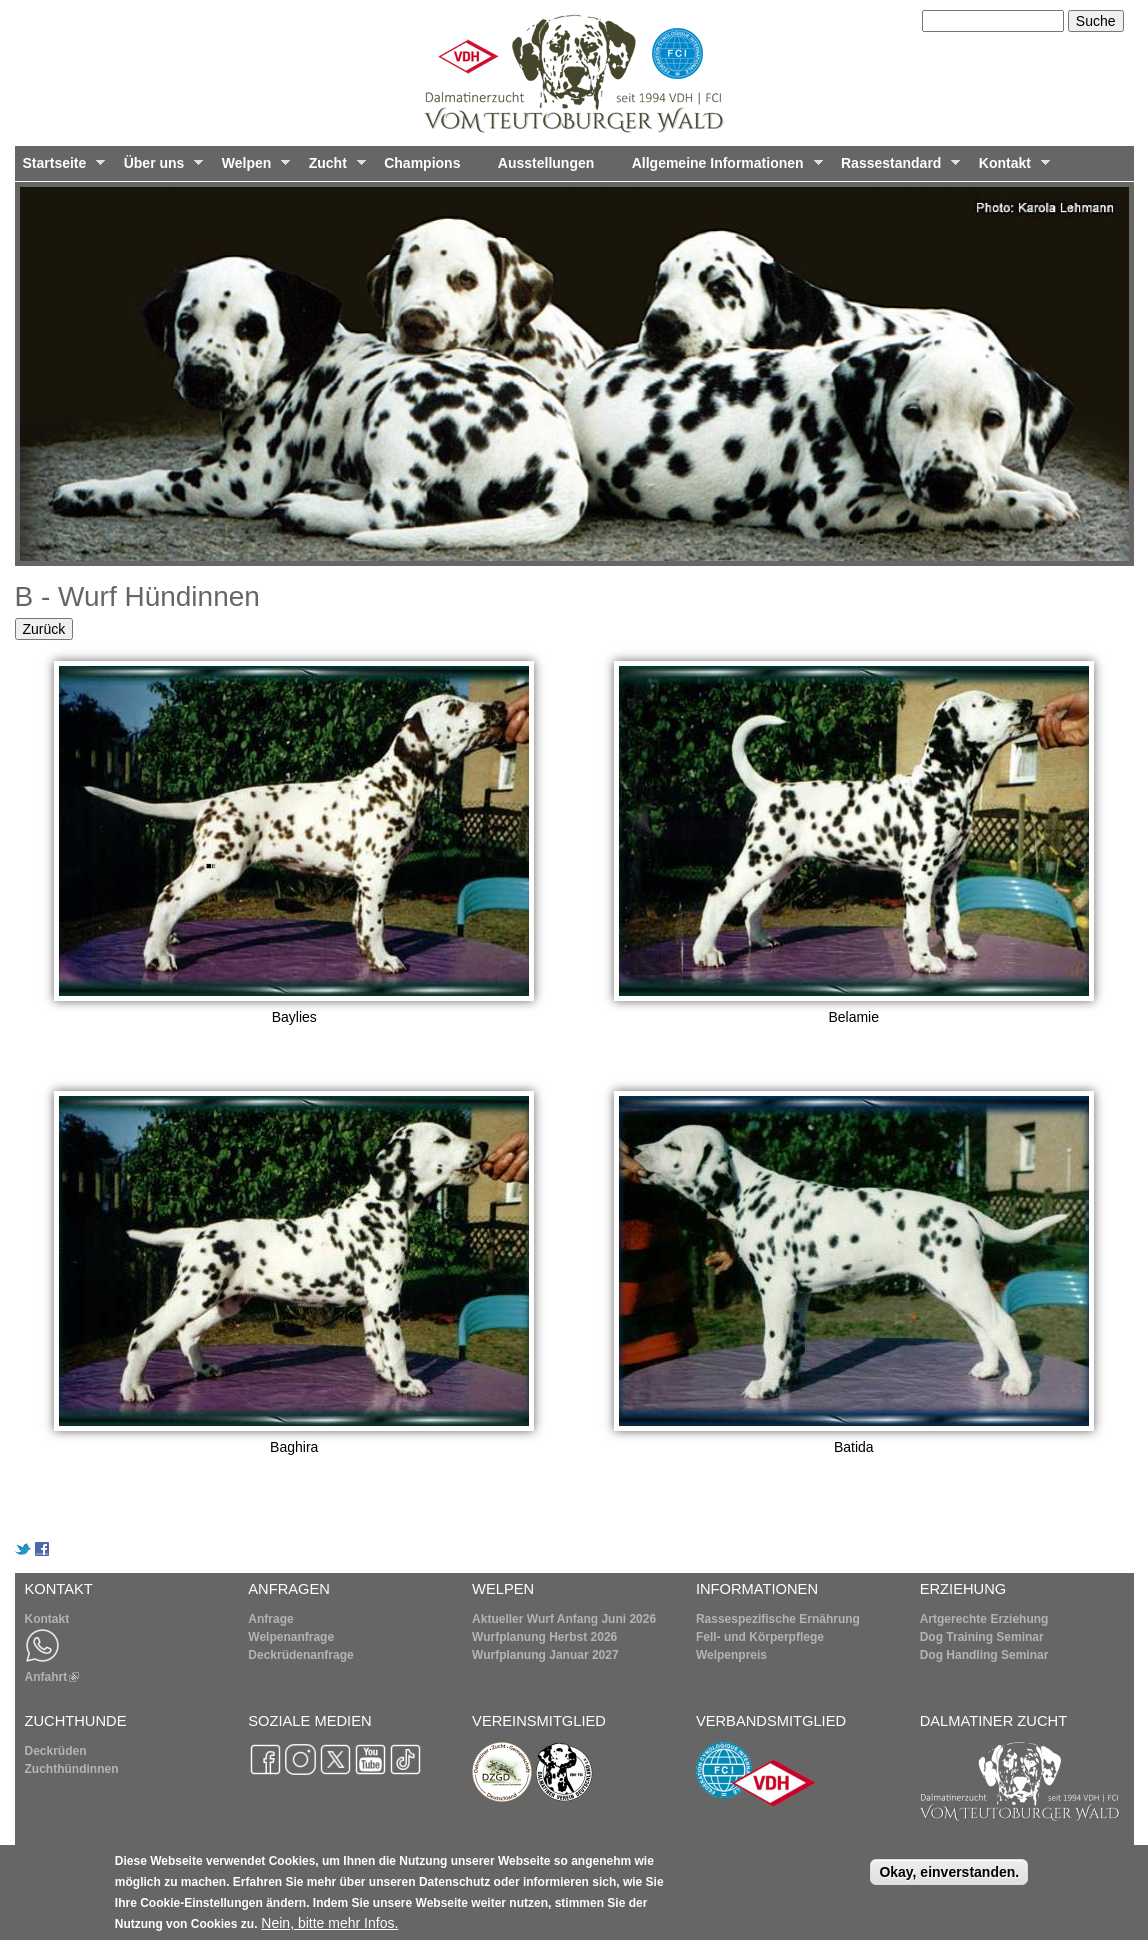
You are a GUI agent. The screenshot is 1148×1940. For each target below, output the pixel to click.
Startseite (60, 168)
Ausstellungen (546, 163)
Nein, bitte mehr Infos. (329, 1930)
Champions (422, 163)
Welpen (252, 168)
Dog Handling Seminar (984, 1655)
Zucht (333, 168)
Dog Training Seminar (982, 1637)
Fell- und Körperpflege (760, 1637)
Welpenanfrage (291, 1637)
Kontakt (1010, 168)
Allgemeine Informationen (723, 168)
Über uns (160, 168)
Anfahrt (52, 1677)
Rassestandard (896, 168)
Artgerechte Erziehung (984, 1619)
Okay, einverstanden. (949, 1879)
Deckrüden (56, 1751)
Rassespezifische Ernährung (778, 1619)
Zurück (44, 629)
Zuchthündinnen (72, 1769)
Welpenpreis (731, 1655)
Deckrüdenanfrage (300, 1655)
